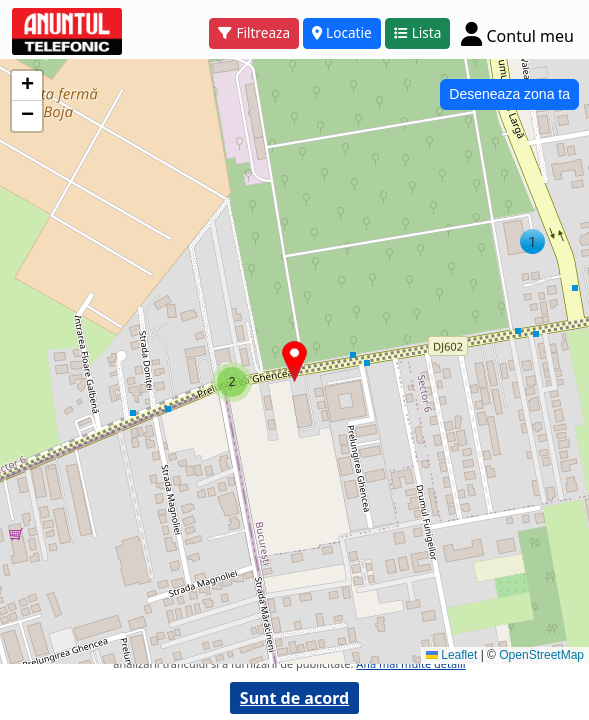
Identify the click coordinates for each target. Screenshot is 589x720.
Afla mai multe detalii (410, 663)
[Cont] (517, 33)
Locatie (342, 32)
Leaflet (451, 655)
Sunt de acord (294, 698)
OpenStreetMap (541, 655)
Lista (418, 32)
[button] (232, 382)
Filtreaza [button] (254, 32)
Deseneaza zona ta (509, 94)
